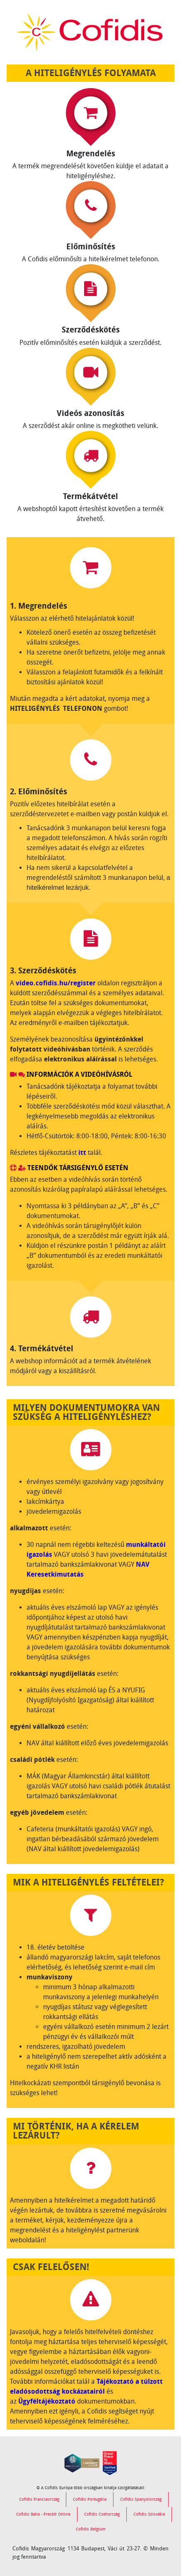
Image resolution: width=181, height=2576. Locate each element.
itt (82, 1153)
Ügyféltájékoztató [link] (46, 2401)
